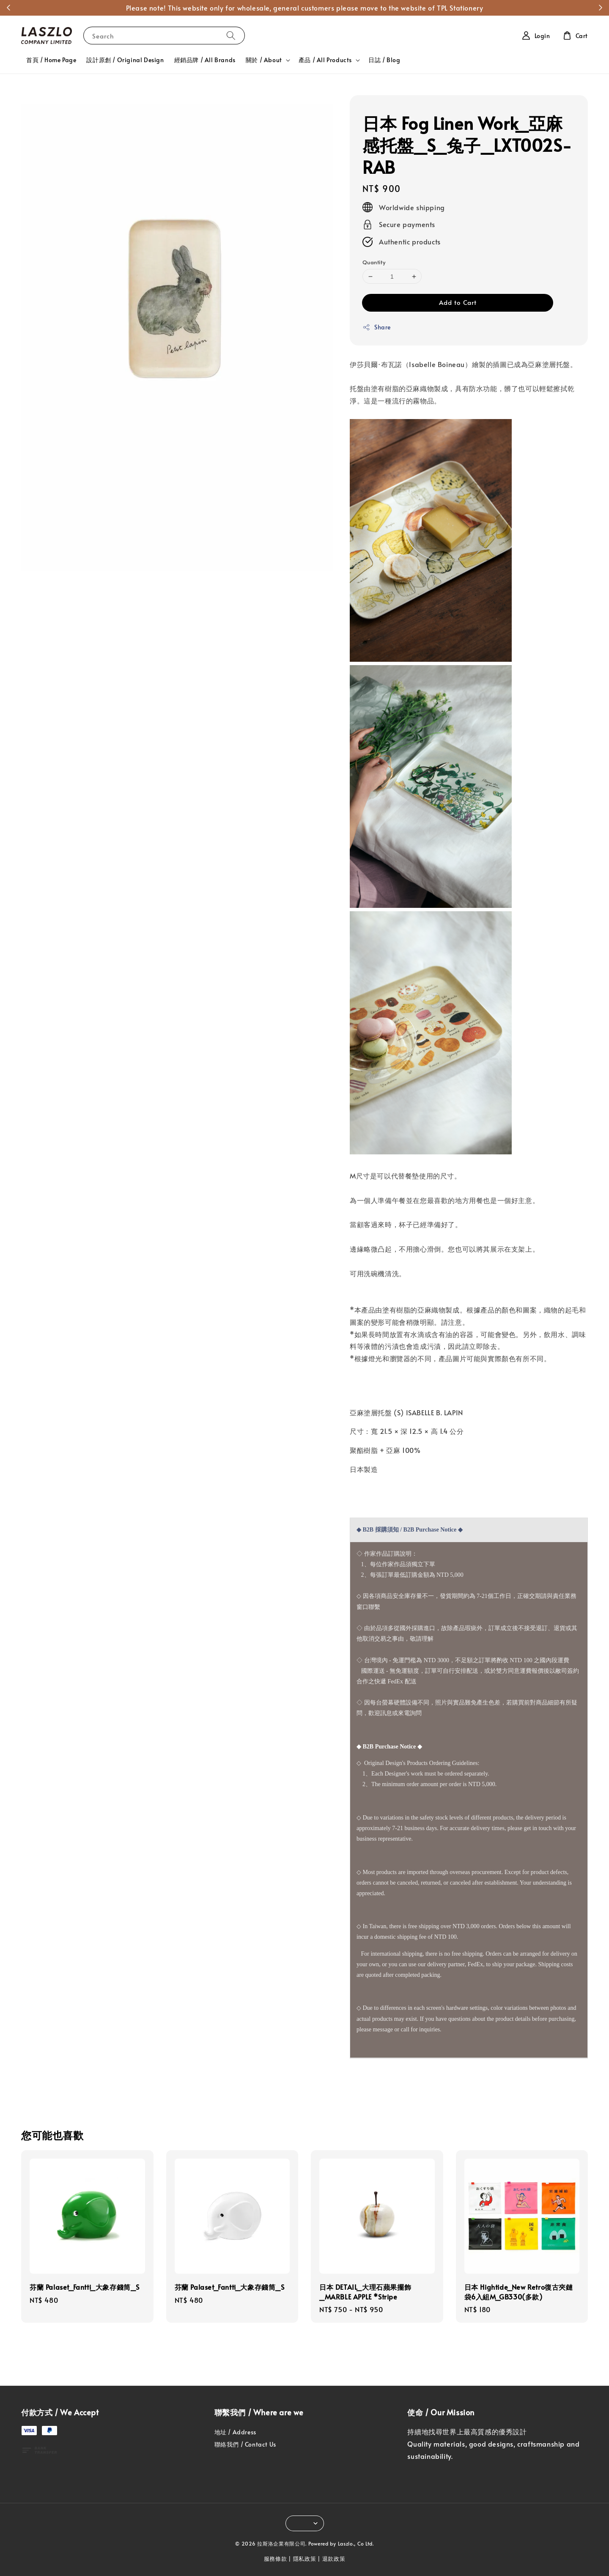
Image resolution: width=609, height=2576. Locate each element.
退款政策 (334, 2558)
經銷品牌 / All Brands (205, 60)
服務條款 (275, 2558)
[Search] (230, 35)
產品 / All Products (325, 60)
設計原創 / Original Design (125, 60)
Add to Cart (458, 302)
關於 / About (264, 60)
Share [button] (376, 327)
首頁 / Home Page (51, 60)
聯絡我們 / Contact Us (245, 2444)
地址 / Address (235, 2432)
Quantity (373, 262)
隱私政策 (304, 2558)
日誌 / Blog (384, 60)
